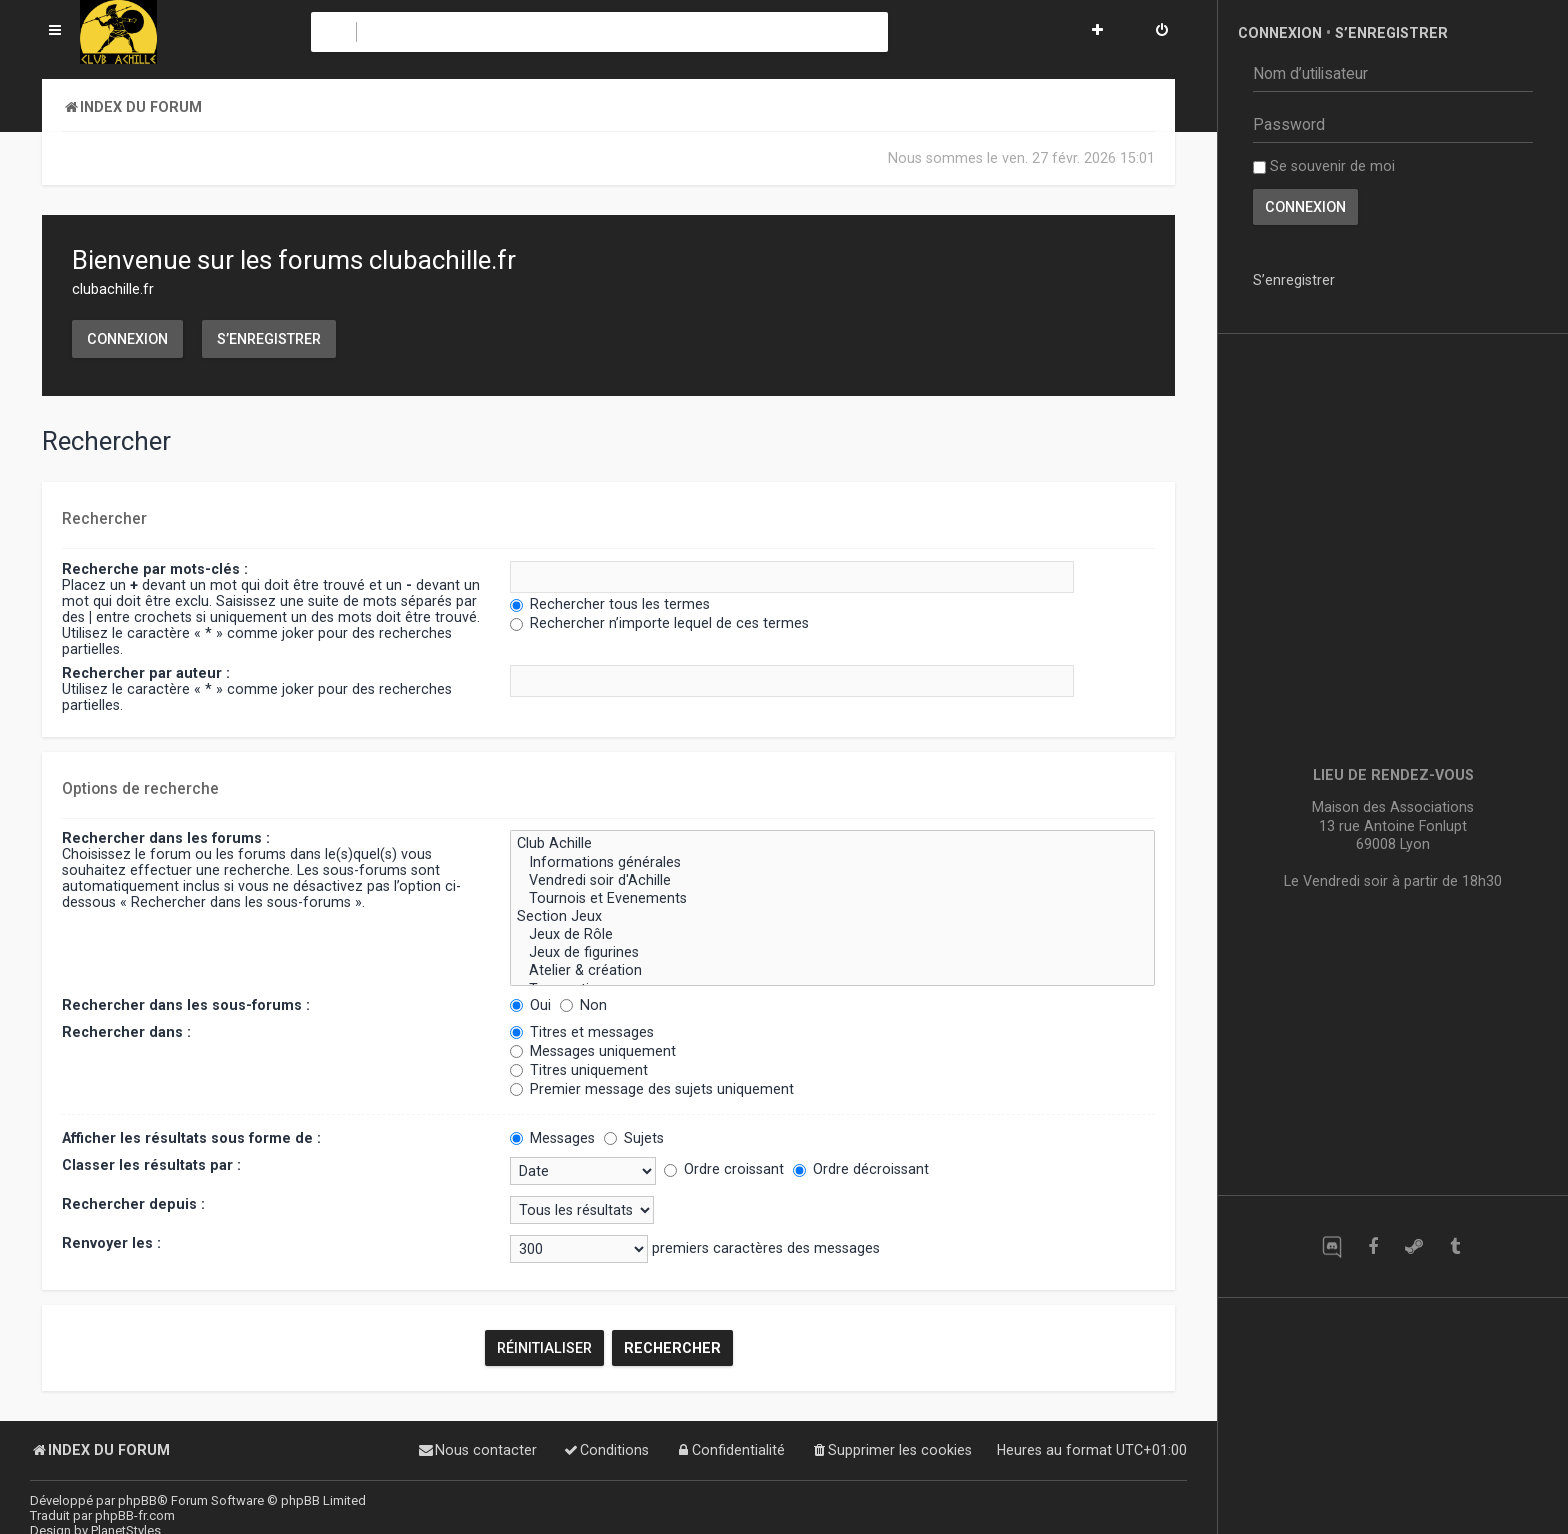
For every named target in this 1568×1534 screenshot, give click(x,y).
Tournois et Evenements (832, 899)
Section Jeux (832, 917)
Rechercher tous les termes (610, 604)
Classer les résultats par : (151, 1165)
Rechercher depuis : (133, 1204)
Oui (530, 1005)
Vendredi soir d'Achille (832, 881)
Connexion (127, 339)
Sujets (634, 1138)
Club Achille (832, 844)
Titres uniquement (579, 1070)
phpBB (137, 1500)
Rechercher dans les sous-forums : (186, 1005)
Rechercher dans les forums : (166, 838)
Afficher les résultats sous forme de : (191, 1138)
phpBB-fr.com (135, 1515)
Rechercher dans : (126, 1032)
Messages (552, 1138)
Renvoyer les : (111, 1243)
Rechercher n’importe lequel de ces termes (659, 623)
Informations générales (832, 863)
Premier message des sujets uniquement (652, 1089)
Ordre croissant (724, 1169)
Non (583, 1005)
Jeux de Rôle (832, 935)
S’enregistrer (269, 339)
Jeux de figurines (832, 953)
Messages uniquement (593, 1051)
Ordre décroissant (861, 1169)
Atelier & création (832, 971)
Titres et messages (582, 1032)
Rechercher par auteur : (146, 673)
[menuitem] (1162, 32)
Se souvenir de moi (1324, 166)
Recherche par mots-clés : (155, 569)
